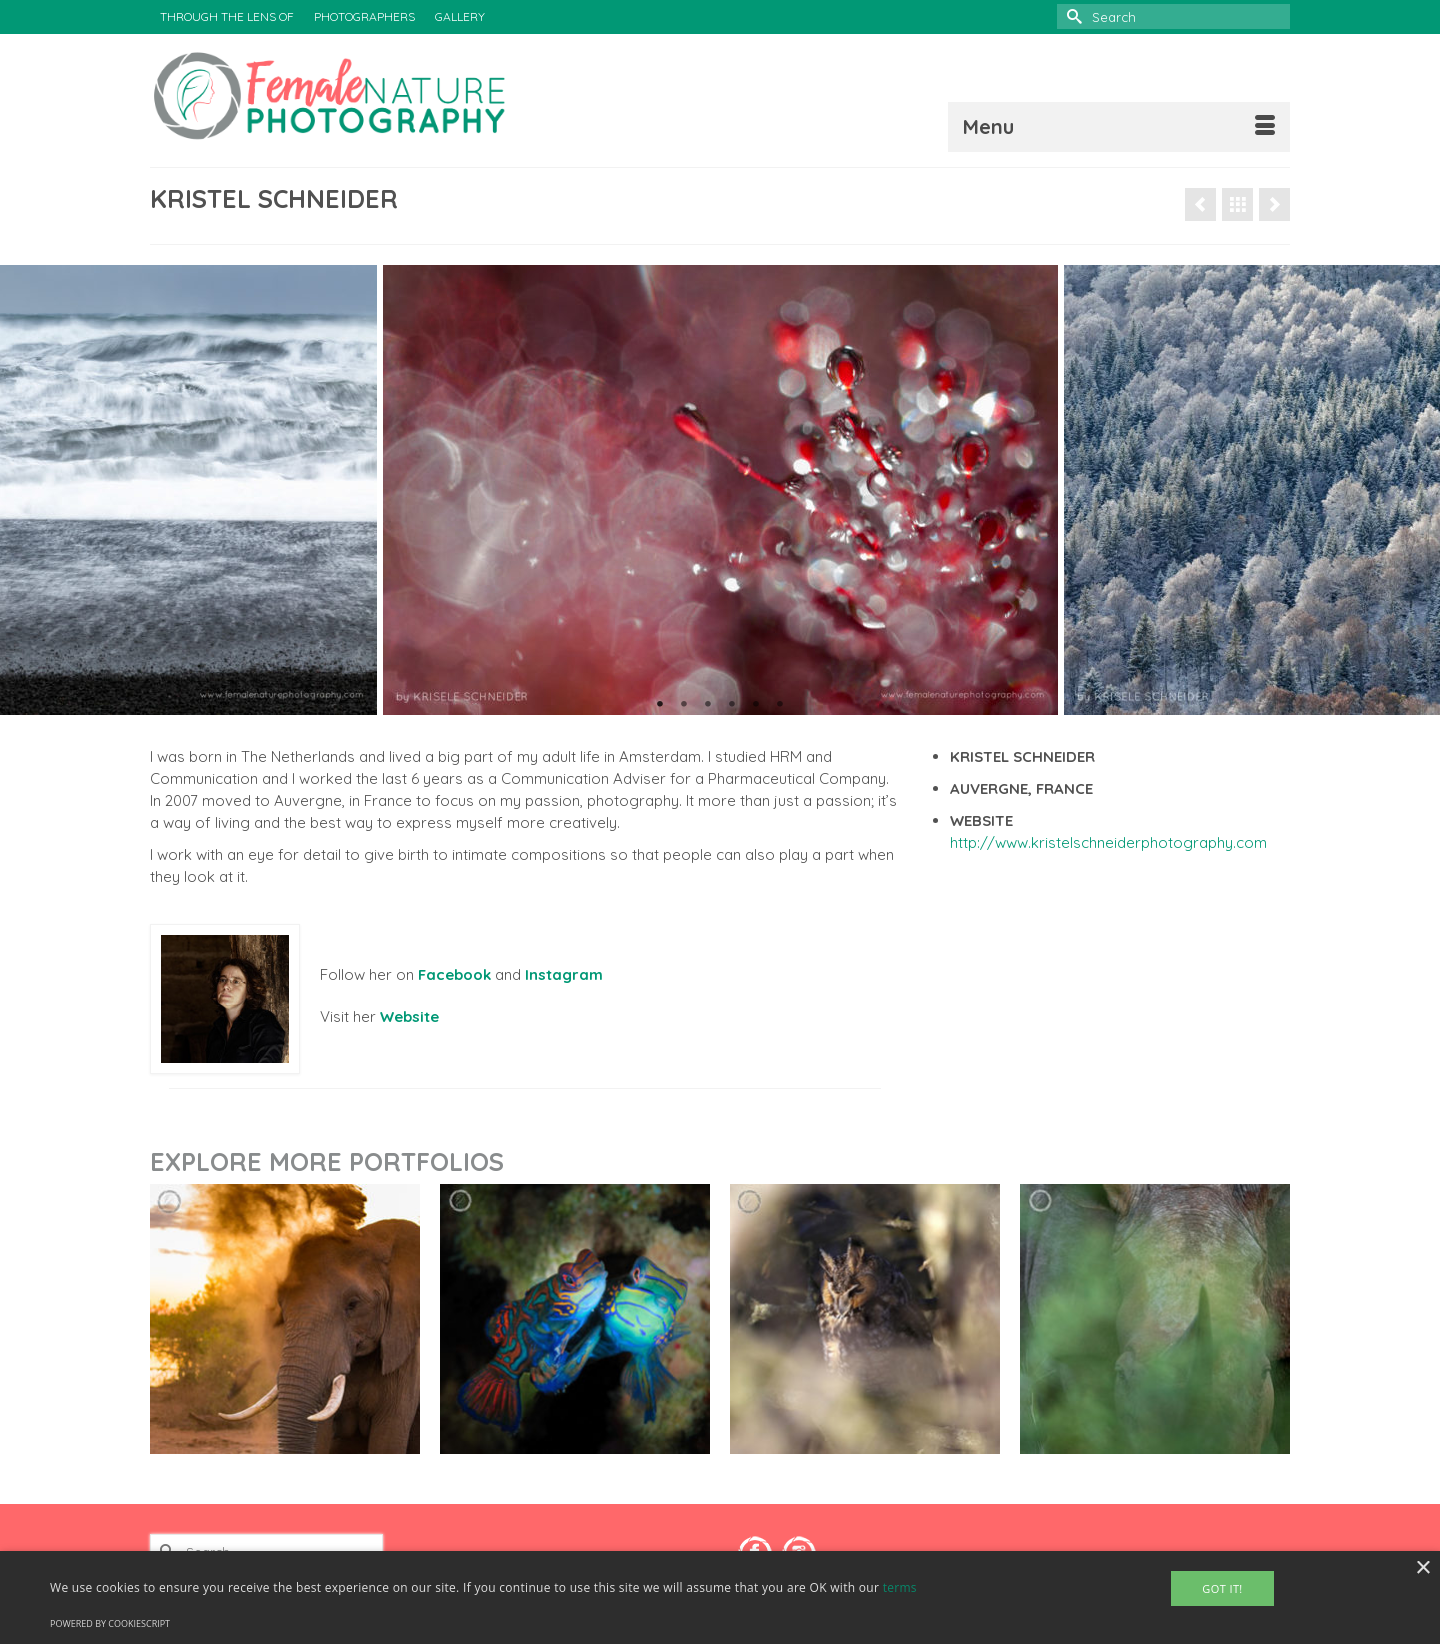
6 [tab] (780, 705)
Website (409, 1016)
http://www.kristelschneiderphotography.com (1108, 842)
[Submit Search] (1072, 16)
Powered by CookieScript (110, 1623)
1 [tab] (660, 705)
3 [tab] (708, 705)
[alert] (720, 1597)
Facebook (454, 974)
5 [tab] (756, 705)
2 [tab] (684, 705)
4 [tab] (732, 705)
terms (900, 1587)
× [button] (1422, 1568)
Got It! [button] (1222, 1588)
